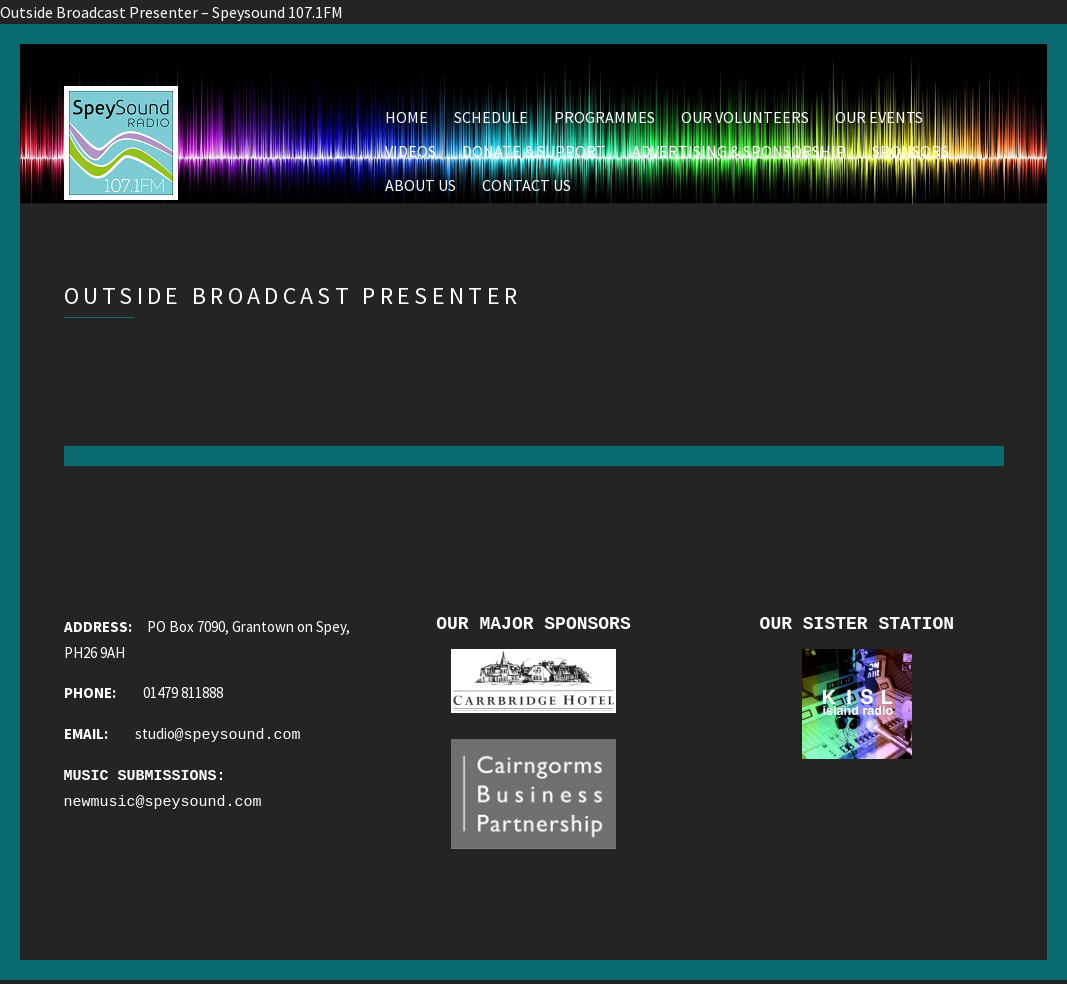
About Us (420, 185)
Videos (410, 151)
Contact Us (526, 185)
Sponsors (910, 151)
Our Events (879, 117)
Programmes (604, 117)
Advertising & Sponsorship (739, 151)
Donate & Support (534, 151)
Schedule (491, 117)
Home (406, 117)
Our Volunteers (745, 117)
